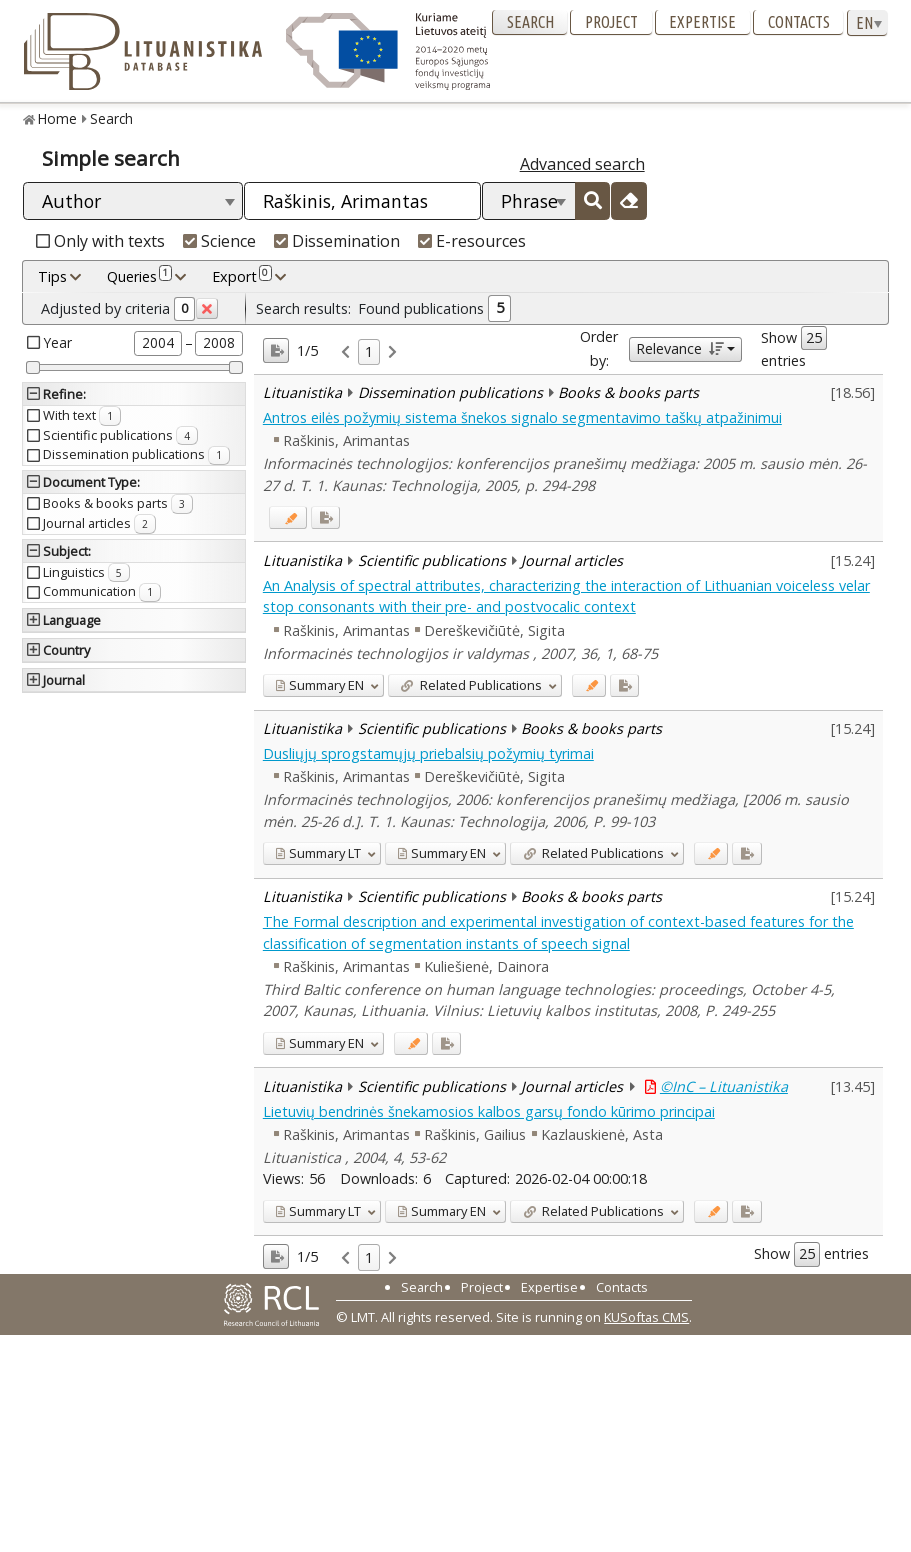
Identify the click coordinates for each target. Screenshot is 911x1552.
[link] (345, 352)
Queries (139, 276)
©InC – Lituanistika (724, 1086)
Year (58, 342)
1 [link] (369, 351)
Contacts (799, 22)
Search (530, 22)
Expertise (702, 22)
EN (319, 685)
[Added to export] (325, 517)
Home (57, 118)
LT (318, 853)
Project (611, 22)
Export (242, 276)
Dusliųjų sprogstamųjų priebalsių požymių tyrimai (428, 753)
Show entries (794, 348)
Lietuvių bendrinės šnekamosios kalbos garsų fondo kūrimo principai (489, 1111)
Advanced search (582, 164)
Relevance (679, 348)
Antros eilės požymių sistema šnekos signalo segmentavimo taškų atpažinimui (522, 417)
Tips (52, 276)
